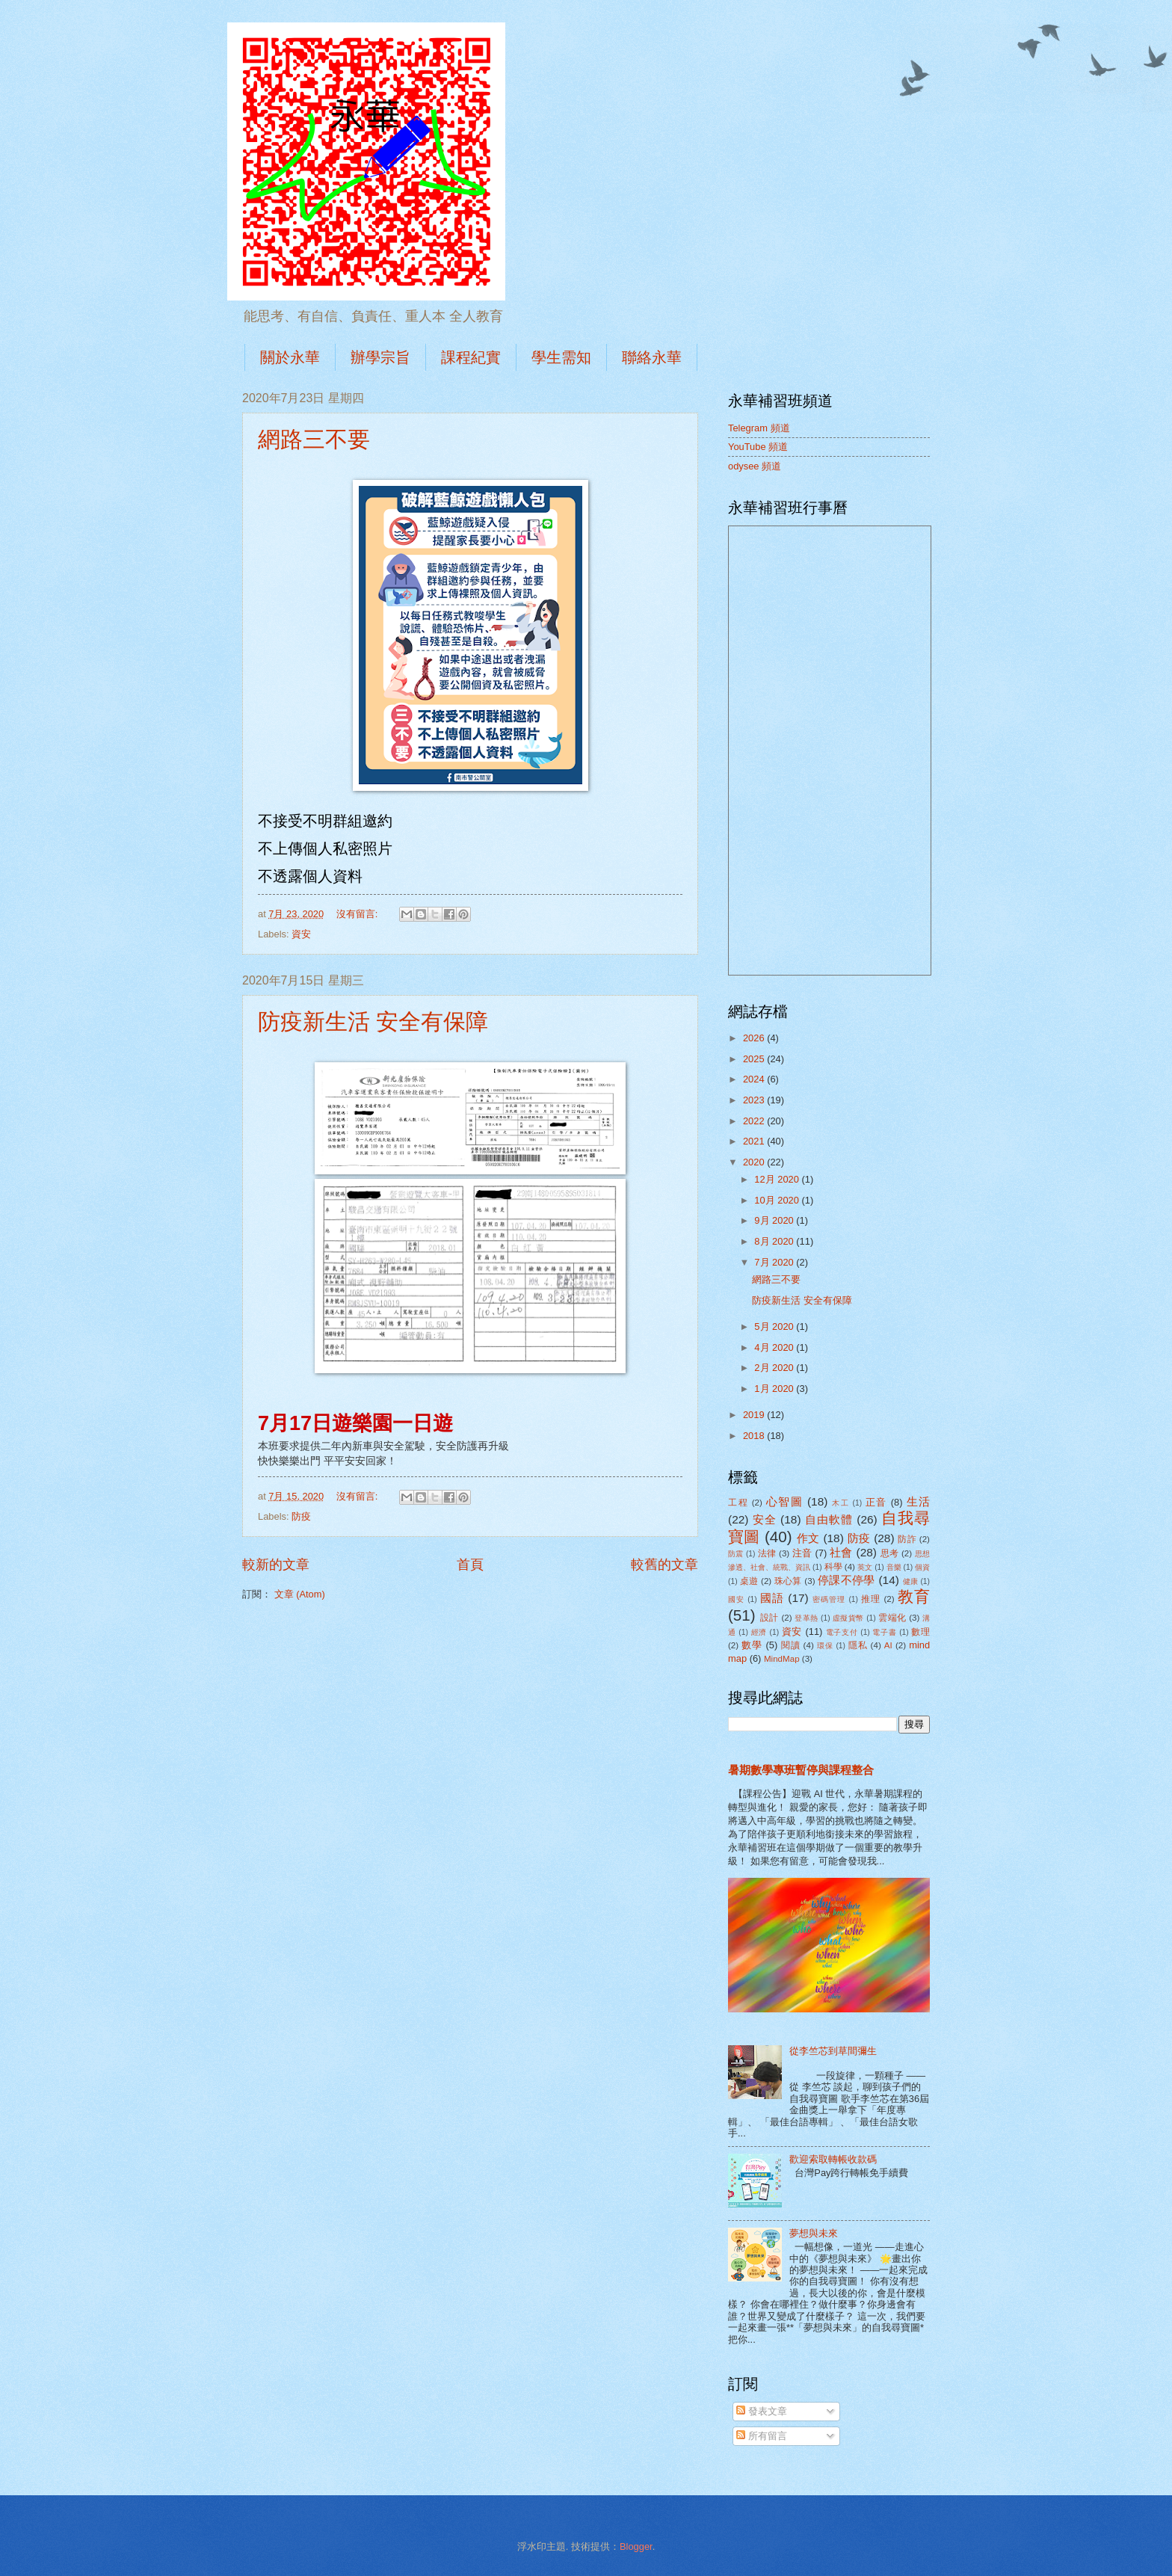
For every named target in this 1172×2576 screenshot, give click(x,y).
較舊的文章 (664, 1564)
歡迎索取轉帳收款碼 (833, 2159)
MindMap (782, 1658)
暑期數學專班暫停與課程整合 (801, 1769)
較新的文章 (275, 1564)
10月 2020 (777, 1200)
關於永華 (290, 357)
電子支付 (842, 1632)
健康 (911, 1581)
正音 (876, 1502)
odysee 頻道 (754, 466)
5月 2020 (775, 1326)
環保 (825, 1646)
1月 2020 (775, 1388)
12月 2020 (777, 1179)
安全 (765, 1519)
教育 (914, 1596)
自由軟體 (829, 1519)
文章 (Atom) (299, 1594)
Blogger (636, 2546)
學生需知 (561, 357)
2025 (755, 1058)
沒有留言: (358, 913)
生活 (919, 1501)
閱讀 (791, 1645)
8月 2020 (775, 1241)
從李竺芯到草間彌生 (833, 2050)
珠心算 (788, 1581)
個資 (922, 1567)
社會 (841, 1552)
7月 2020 (775, 1262)
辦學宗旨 (380, 357)
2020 (755, 1162)
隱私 (858, 1645)
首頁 (470, 1564)
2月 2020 (775, 1367)
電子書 (884, 1632)
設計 (769, 1617)
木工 (840, 1503)
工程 (738, 1502)
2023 (755, 1100)
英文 (864, 1567)
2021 (755, 1141)
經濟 (759, 1632)
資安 (301, 934)
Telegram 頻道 (759, 428)
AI (888, 1645)
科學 (833, 1566)
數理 (920, 1631)
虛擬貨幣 (848, 1618)
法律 (767, 1553)
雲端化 (892, 1617)
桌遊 (749, 1581)
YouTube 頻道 (758, 446)
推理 (870, 1598)
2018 (755, 1435)
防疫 (301, 1516)
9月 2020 (775, 1220)
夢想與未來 (813, 2233)
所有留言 (761, 2435)
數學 (751, 1645)
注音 (802, 1553)
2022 (755, 1121)
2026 (755, 1038)
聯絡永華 (652, 357)
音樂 (893, 1567)
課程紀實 (471, 357)
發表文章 (761, 2411)
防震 (736, 1554)
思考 (889, 1553)
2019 (755, 1414)
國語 (772, 1597)
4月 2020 (775, 1347)
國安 (736, 1599)
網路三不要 (314, 439)
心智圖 (785, 1501)
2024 (755, 1079)
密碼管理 (828, 1599)
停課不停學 (846, 1580)
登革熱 (806, 1618)
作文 (808, 1538)
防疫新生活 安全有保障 (373, 1021)
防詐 (907, 1539)
